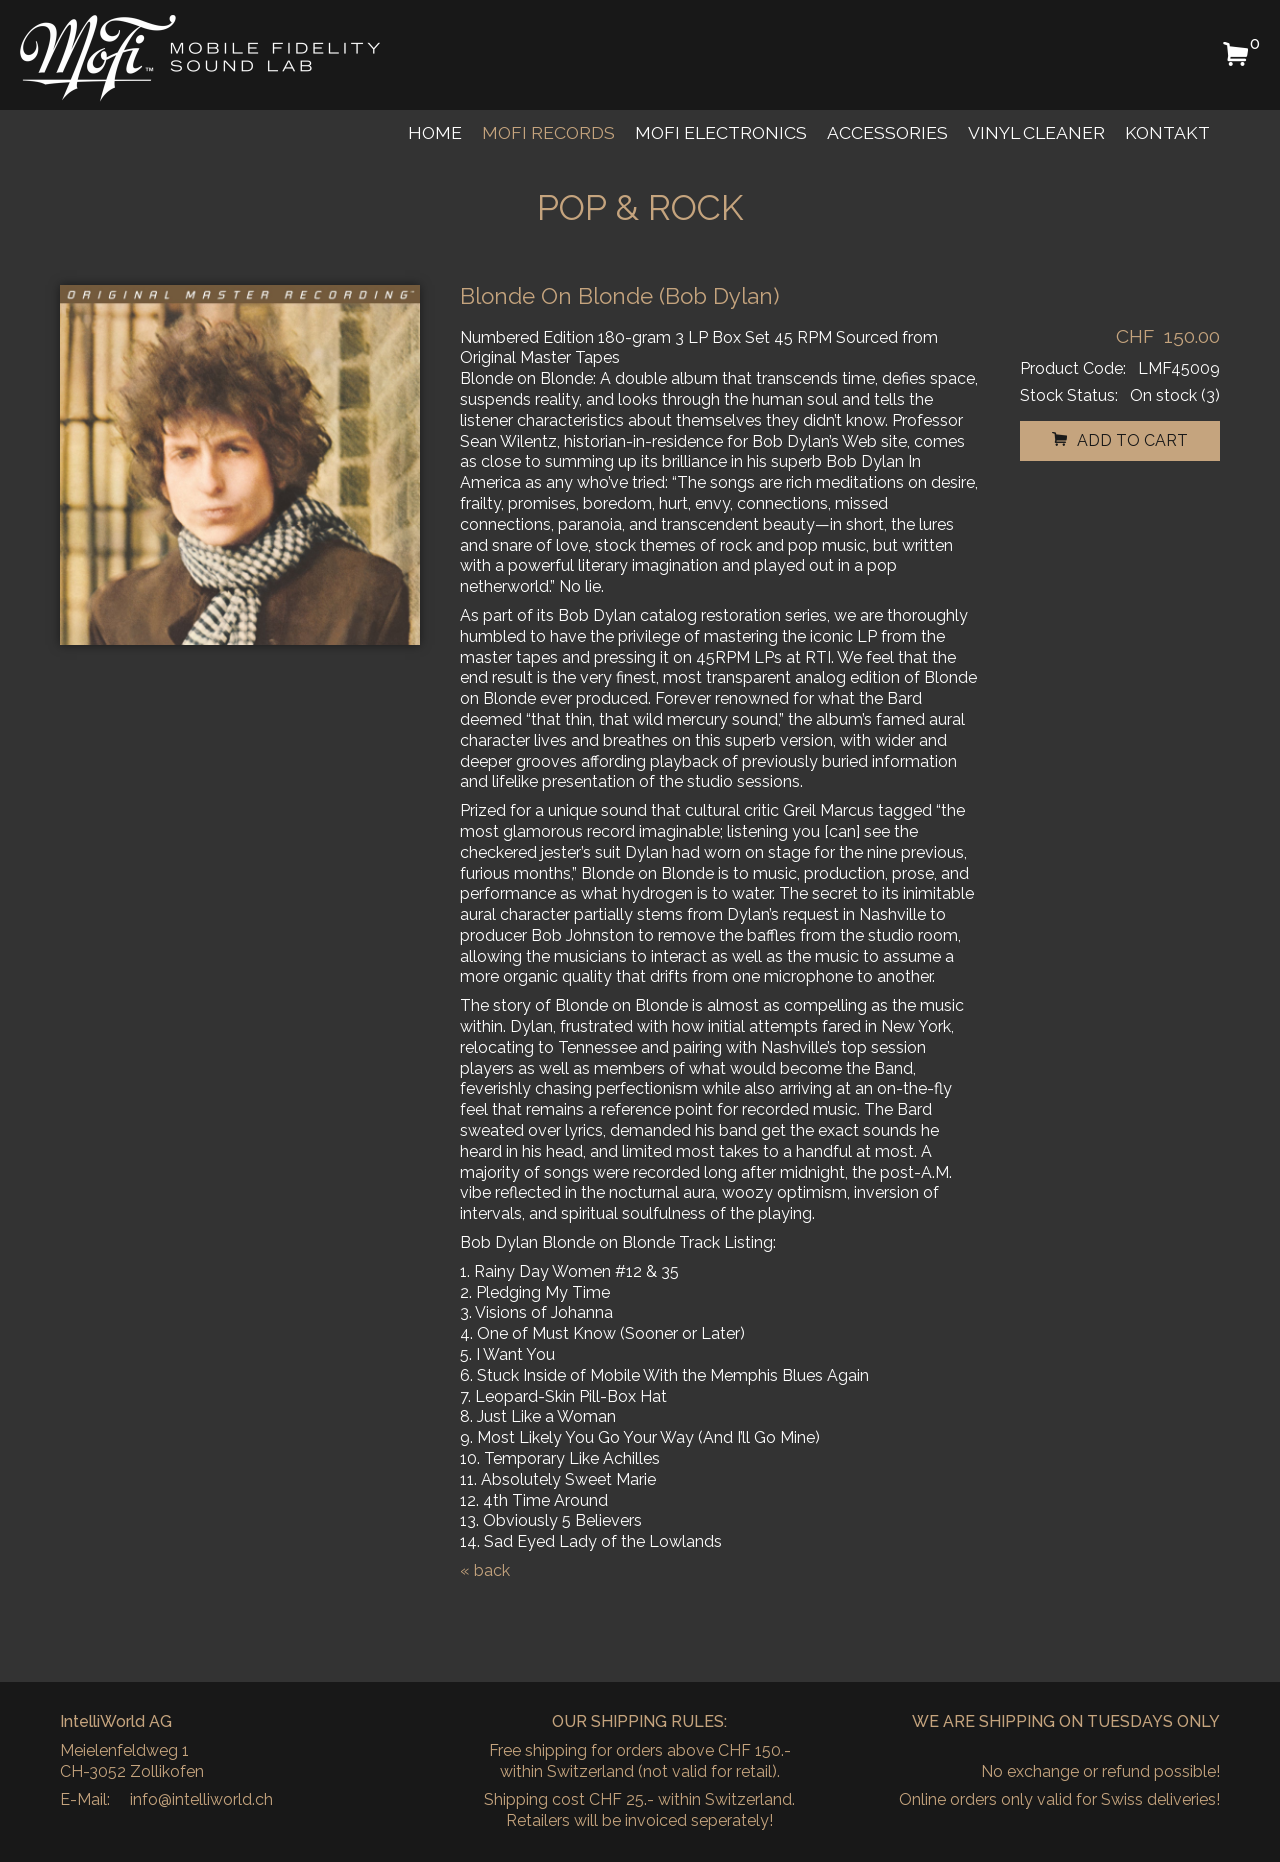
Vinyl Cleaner (1036, 132)
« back (485, 1570)
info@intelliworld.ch (201, 1799)
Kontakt (1167, 132)
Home (435, 132)
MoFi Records (548, 132)
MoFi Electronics (721, 132)
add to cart (1120, 440)
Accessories (887, 132)
